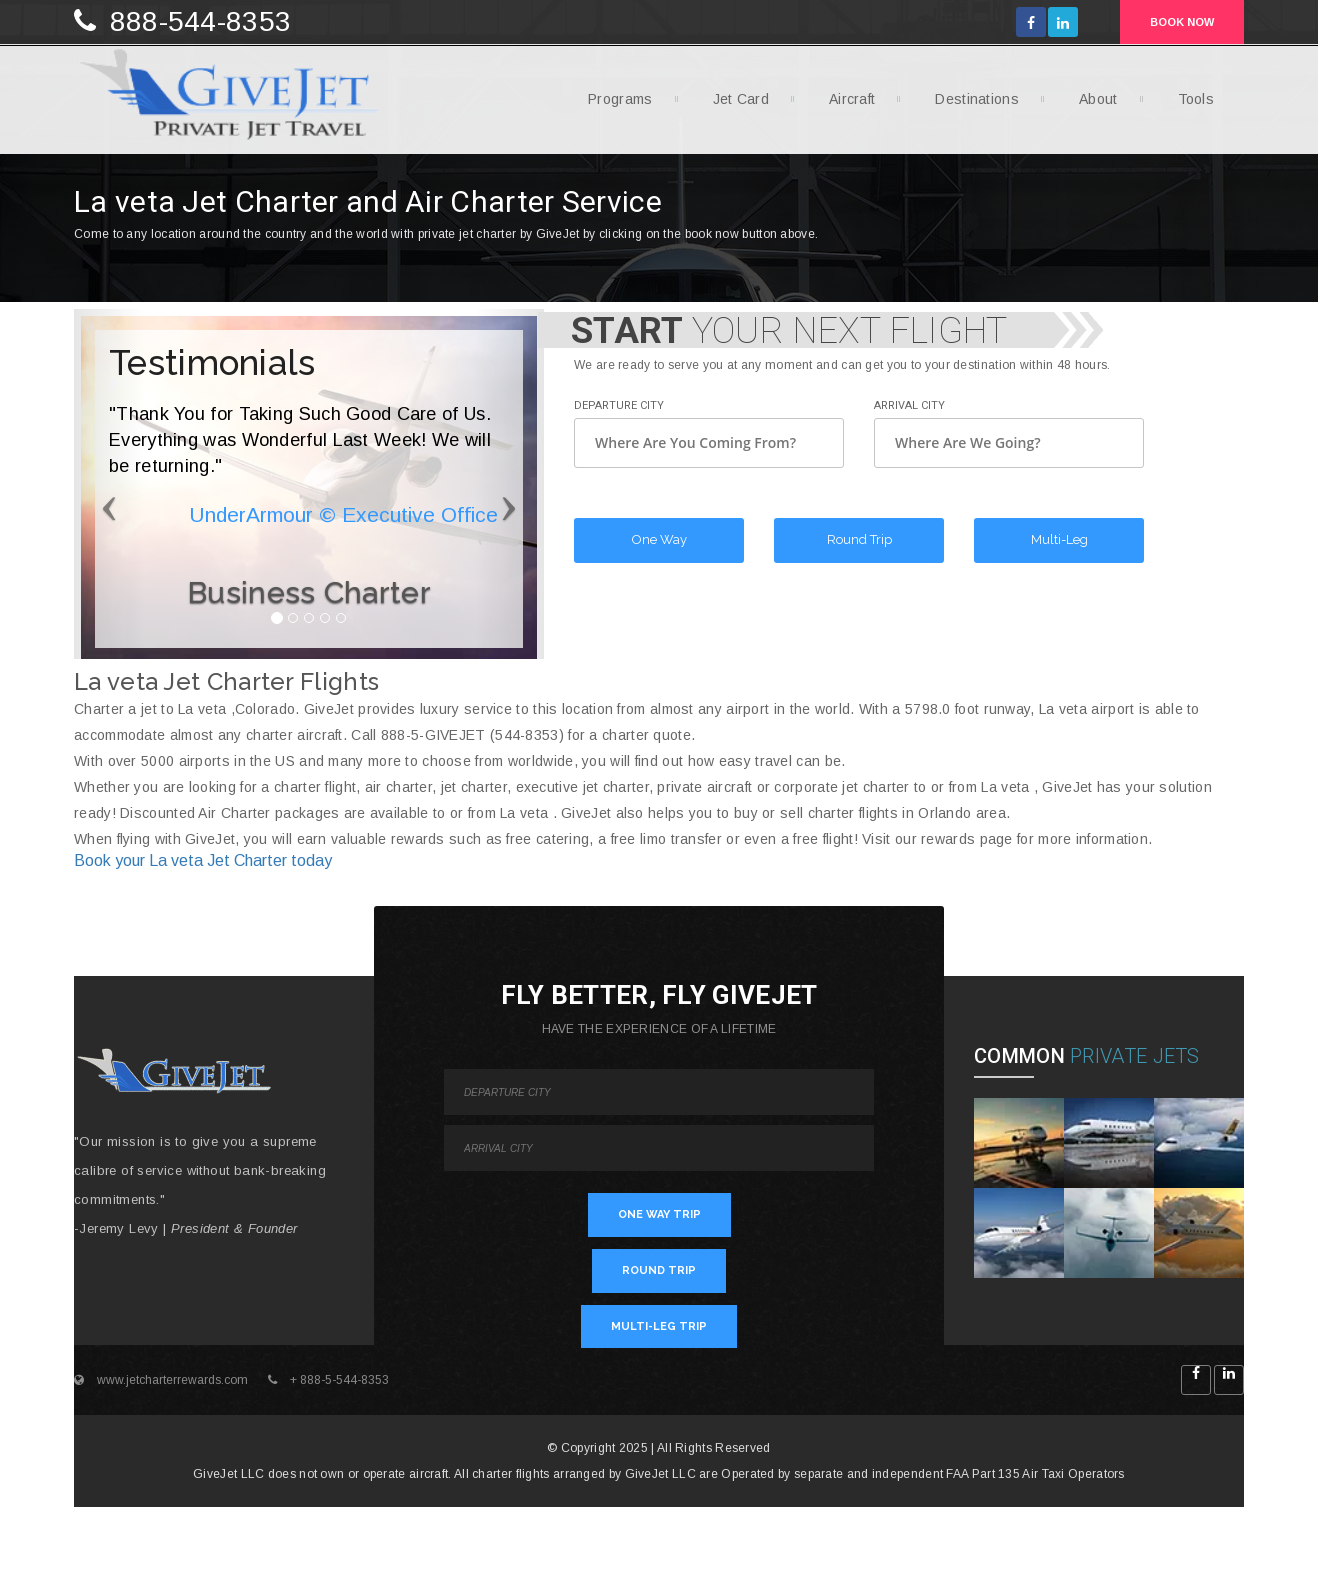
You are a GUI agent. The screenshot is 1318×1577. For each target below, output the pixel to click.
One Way (659, 539)
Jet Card (733, 105)
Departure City (619, 405)
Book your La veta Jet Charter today (203, 860)
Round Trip (859, 539)
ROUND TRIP (659, 1270)
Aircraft (844, 105)
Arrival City (909, 405)
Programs (612, 105)
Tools (1189, 105)
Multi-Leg (1059, 539)
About (1091, 105)
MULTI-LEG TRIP (659, 1326)
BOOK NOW (1182, 22)
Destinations (969, 105)
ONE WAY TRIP (659, 1214)
